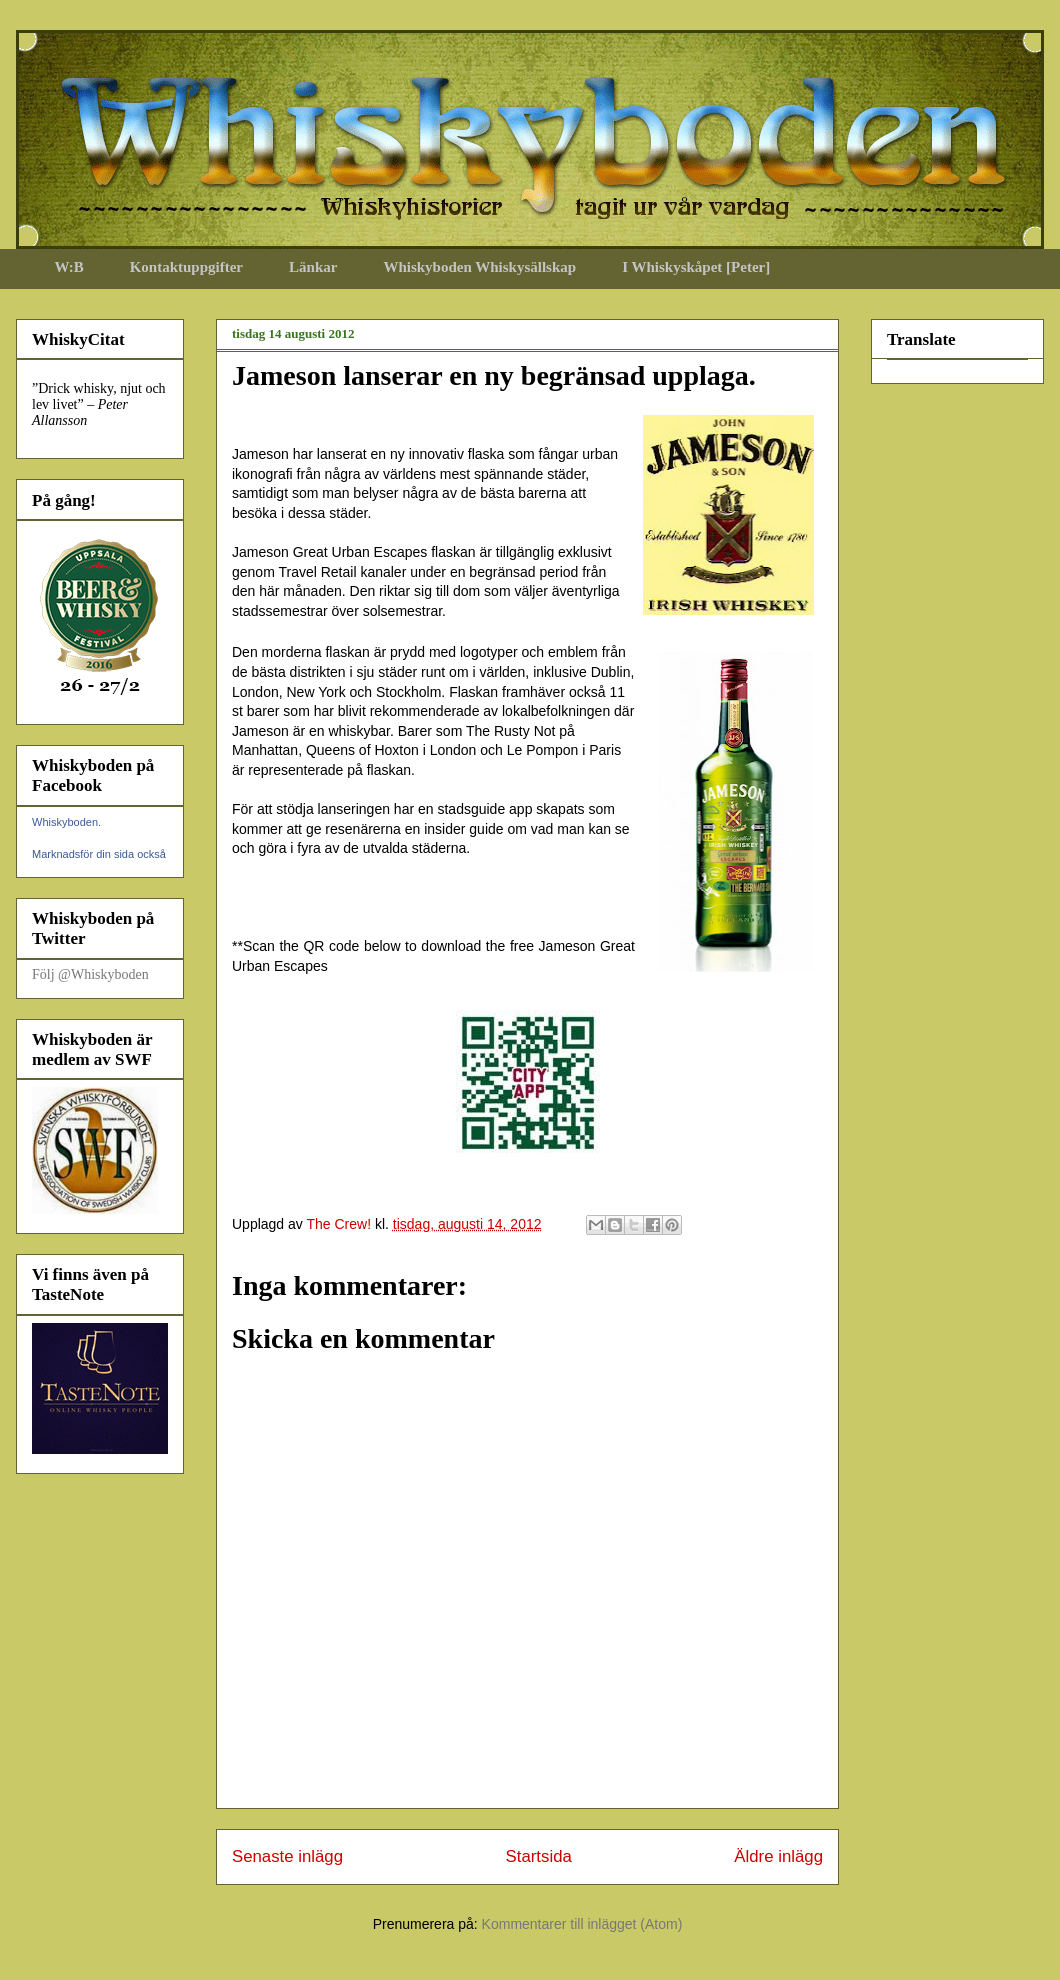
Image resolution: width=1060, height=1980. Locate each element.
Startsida (539, 1856)
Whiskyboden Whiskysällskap (479, 267)
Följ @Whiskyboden (90, 974)
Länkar (313, 267)
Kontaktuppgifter (186, 267)
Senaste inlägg (287, 1856)
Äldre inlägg (778, 1856)
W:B (69, 267)
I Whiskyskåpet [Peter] (696, 267)
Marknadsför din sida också (99, 854)
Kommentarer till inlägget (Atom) (582, 1924)
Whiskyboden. (66, 822)
